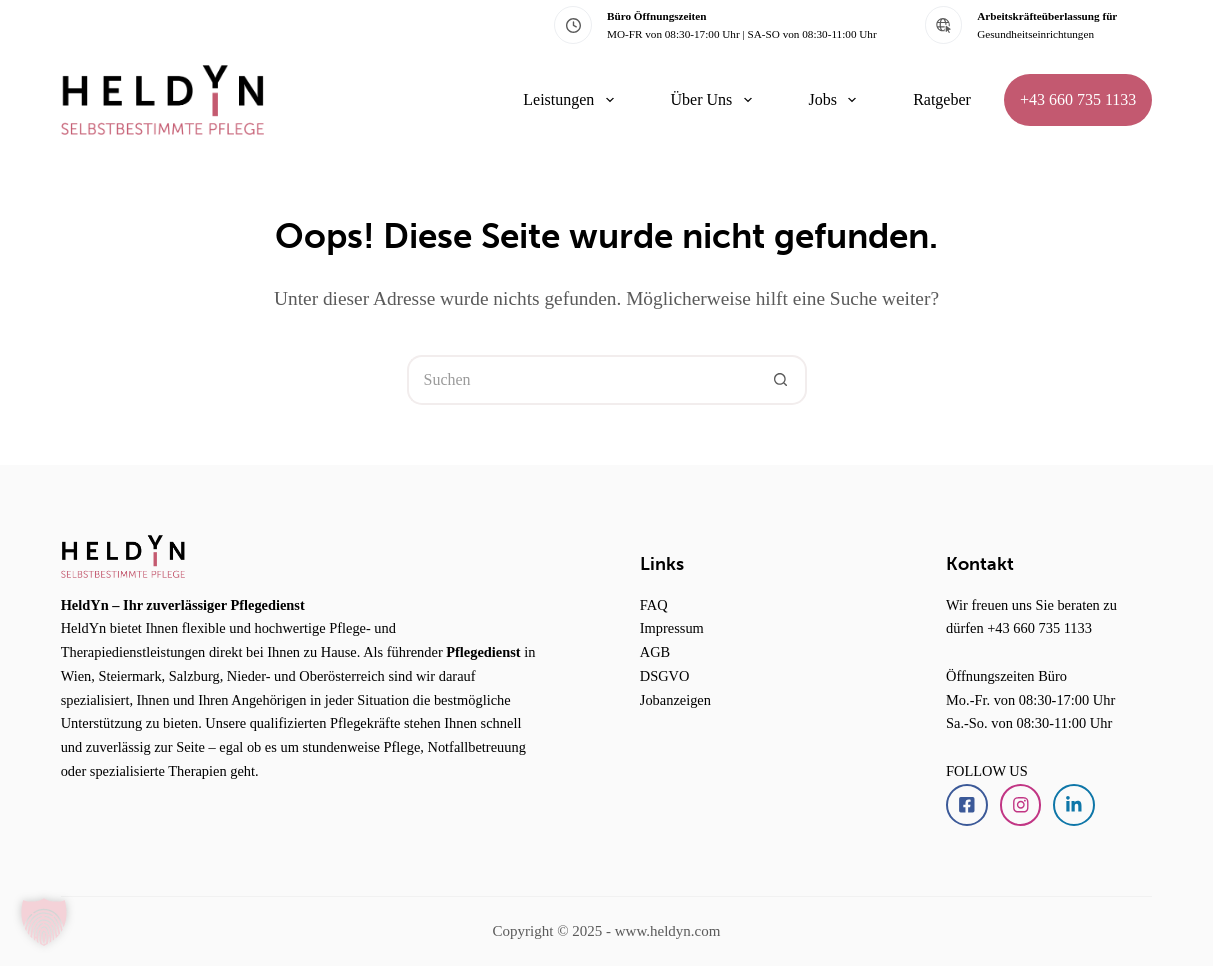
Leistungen (572, 100)
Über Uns (715, 100)
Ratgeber (942, 99)
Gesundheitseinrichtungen (1035, 34)
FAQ (654, 605)
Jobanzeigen (675, 700)
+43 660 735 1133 (1078, 99)
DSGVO (665, 676)
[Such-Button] (782, 380)
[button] (44, 922)
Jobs (837, 100)
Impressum (672, 628)
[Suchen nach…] (582, 380)
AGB (655, 652)
